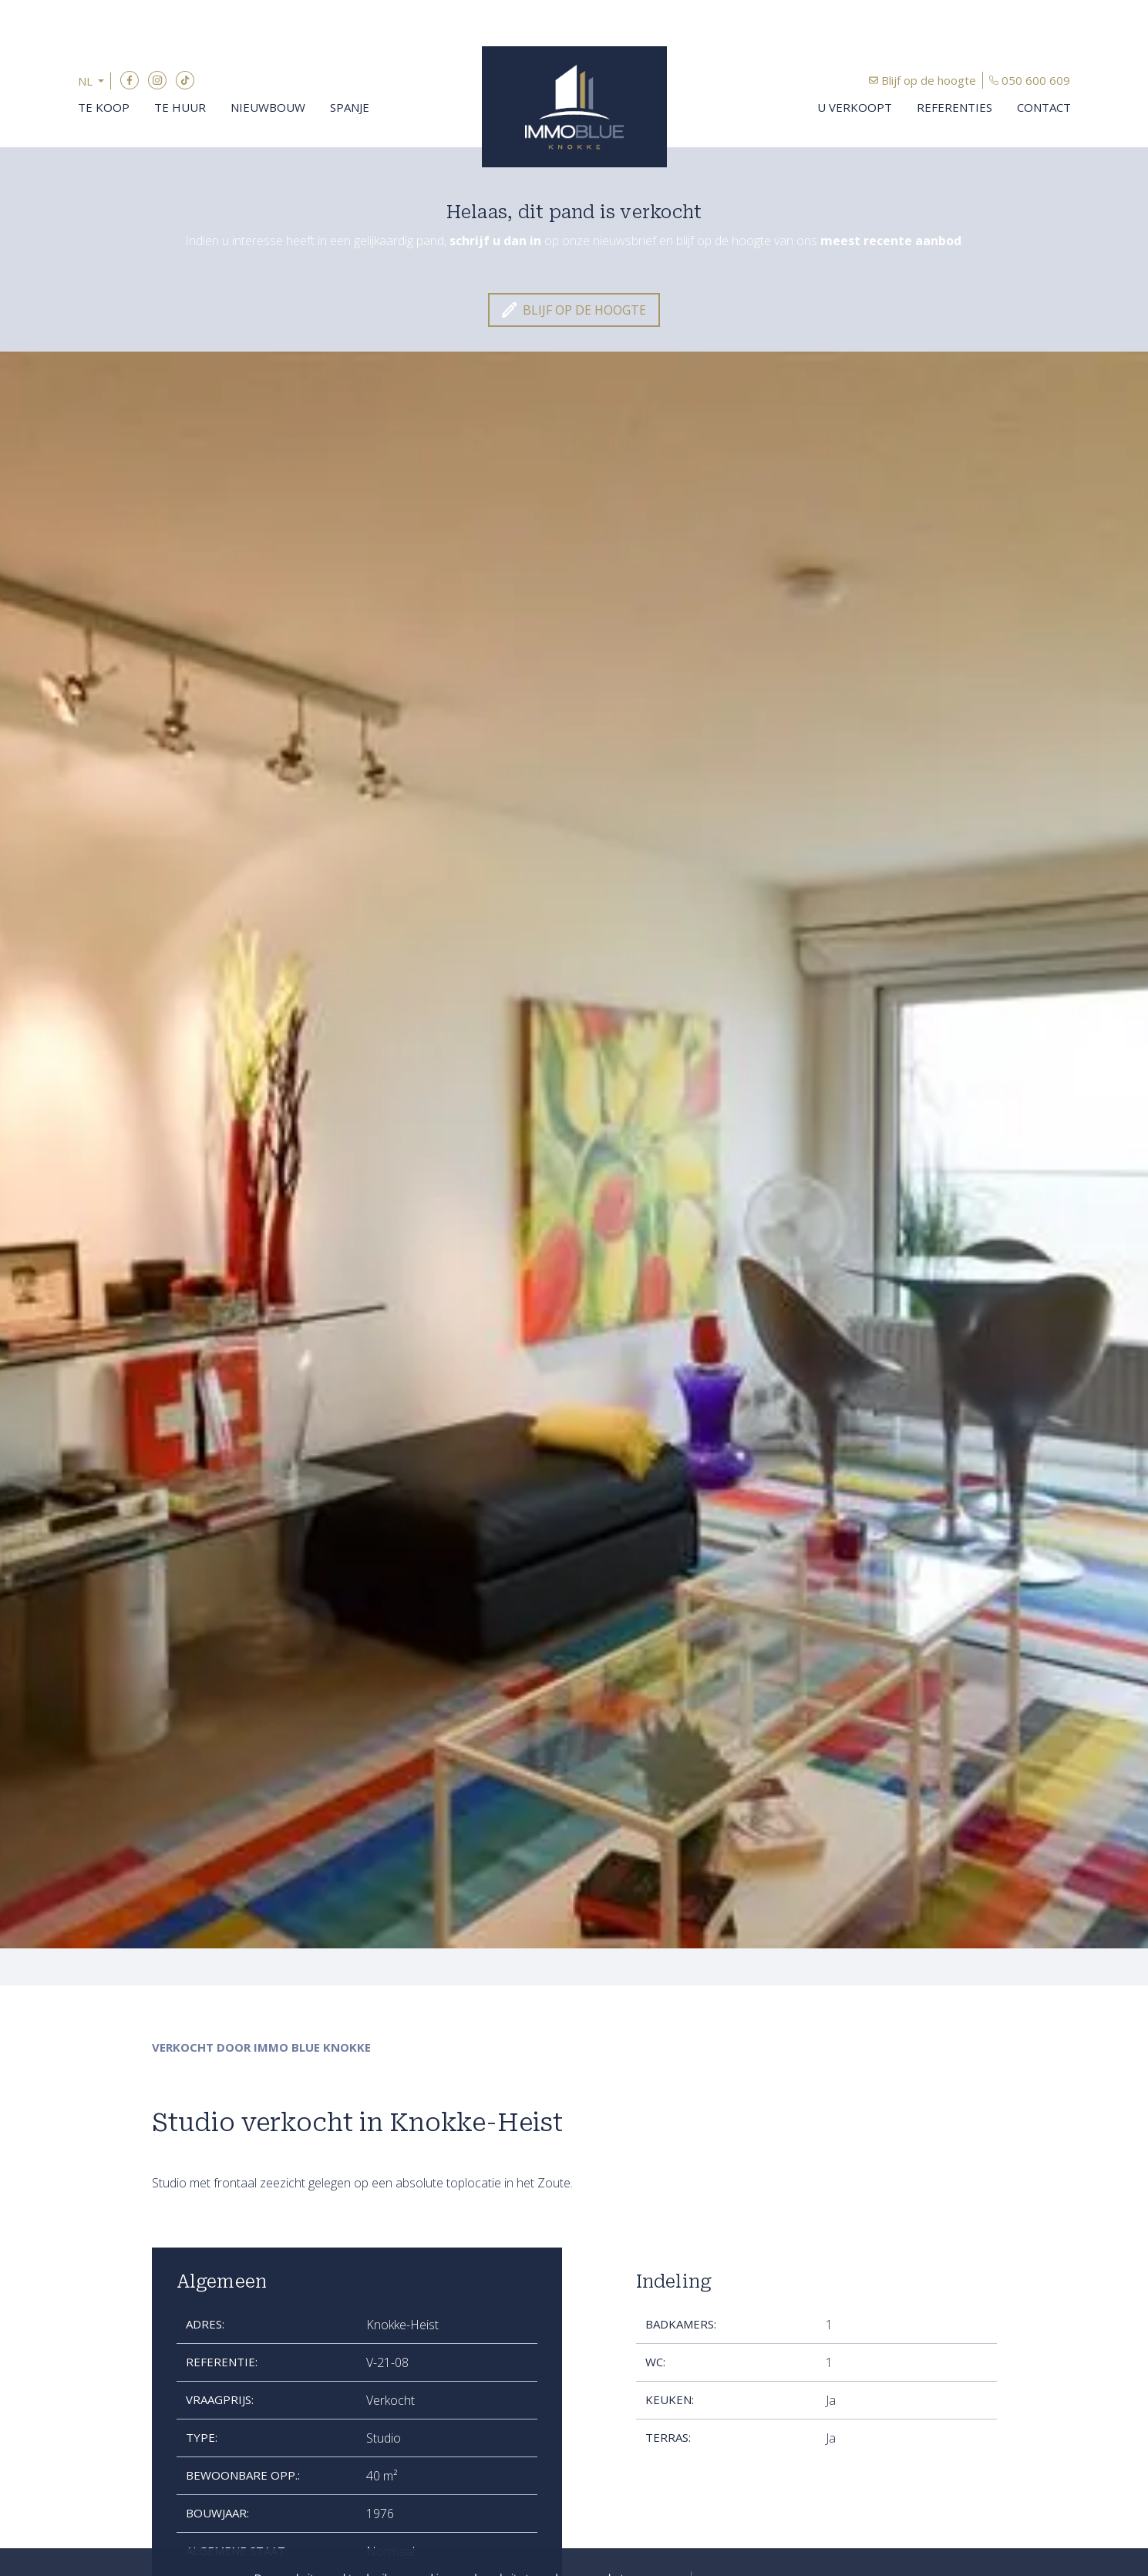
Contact (1044, 107)
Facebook (129, 80)
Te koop (104, 107)
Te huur (180, 107)
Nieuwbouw (268, 107)
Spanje (349, 107)
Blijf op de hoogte (928, 80)
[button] (94, 81)
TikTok (185, 80)
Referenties (954, 107)
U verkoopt (854, 107)
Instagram (157, 80)
